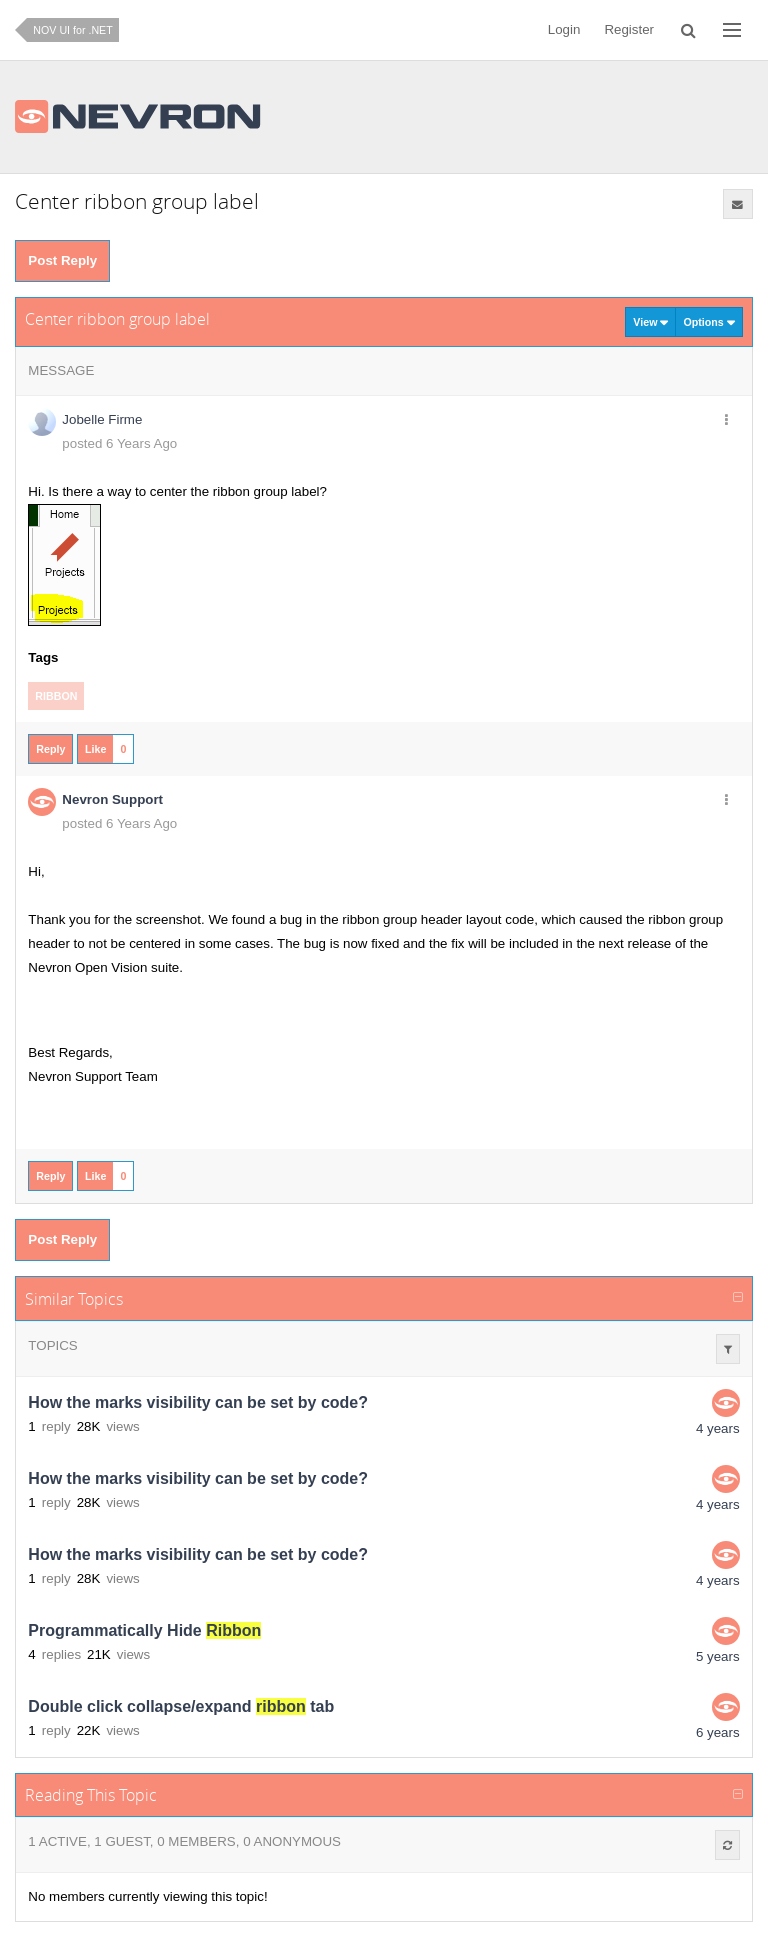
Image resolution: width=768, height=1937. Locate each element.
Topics (52, 1345)
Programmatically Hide (144, 1630)
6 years (718, 1732)
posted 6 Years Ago (119, 443)
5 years (718, 1656)
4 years (718, 1428)
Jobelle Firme (102, 419)
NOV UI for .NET (72, 30)
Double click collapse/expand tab (181, 1706)
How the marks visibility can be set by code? (198, 1402)
